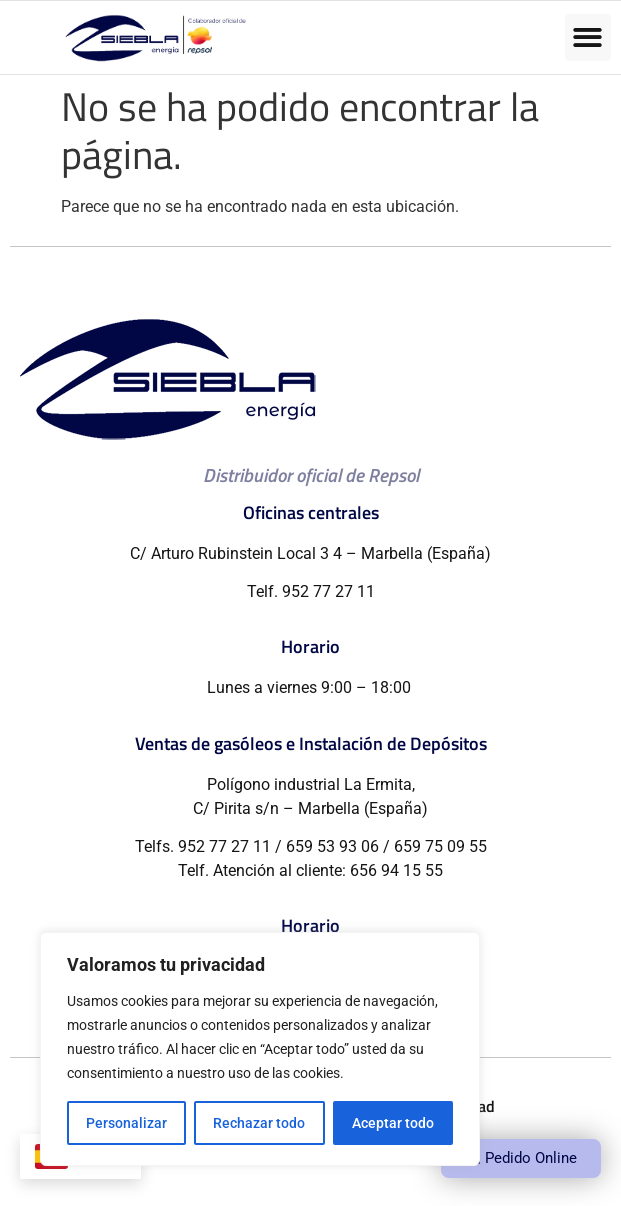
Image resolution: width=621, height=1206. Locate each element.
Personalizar (126, 1123)
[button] (588, 37)
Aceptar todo (393, 1123)
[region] (260, 1049)
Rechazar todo (259, 1123)
